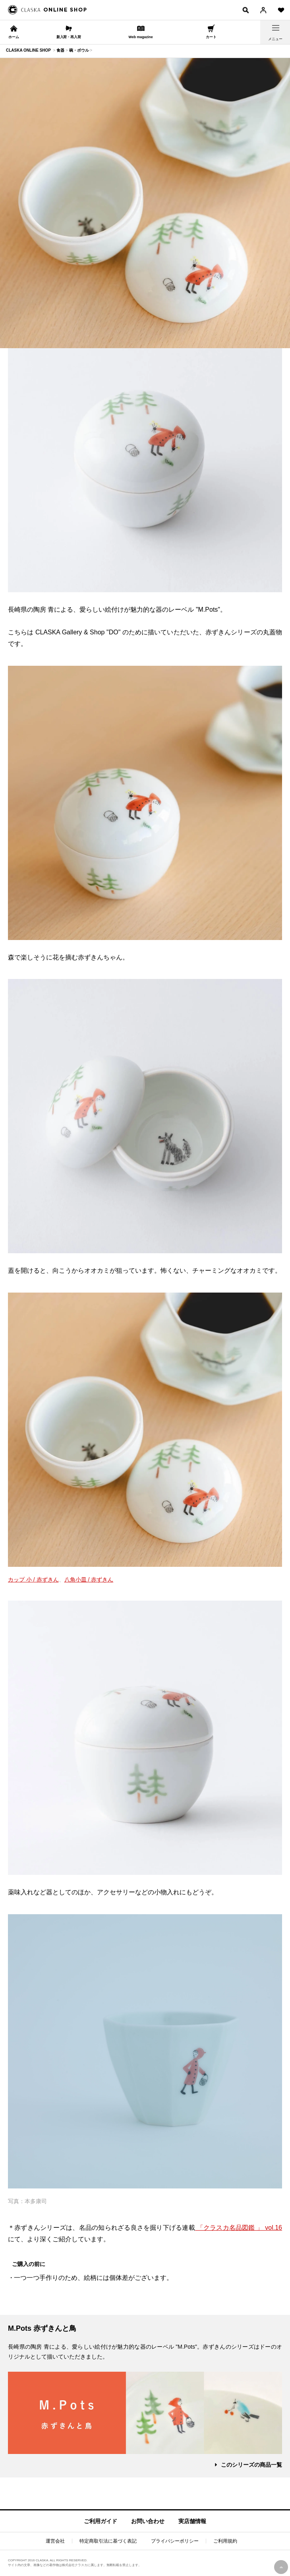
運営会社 (55, 2541)
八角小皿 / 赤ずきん (89, 1579)
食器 (60, 50)
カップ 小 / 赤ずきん (33, 1579)
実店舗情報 (192, 2521)
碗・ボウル (79, 50)
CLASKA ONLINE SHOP (28, 50)
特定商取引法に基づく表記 (108, 2541)
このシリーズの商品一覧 (251, 2465)
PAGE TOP (281, 2567)
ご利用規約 (225, 2541)
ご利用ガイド (100, 2521)
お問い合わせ (147, 2521)
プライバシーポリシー (175, 2541)
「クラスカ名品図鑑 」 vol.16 (238, 2227)
